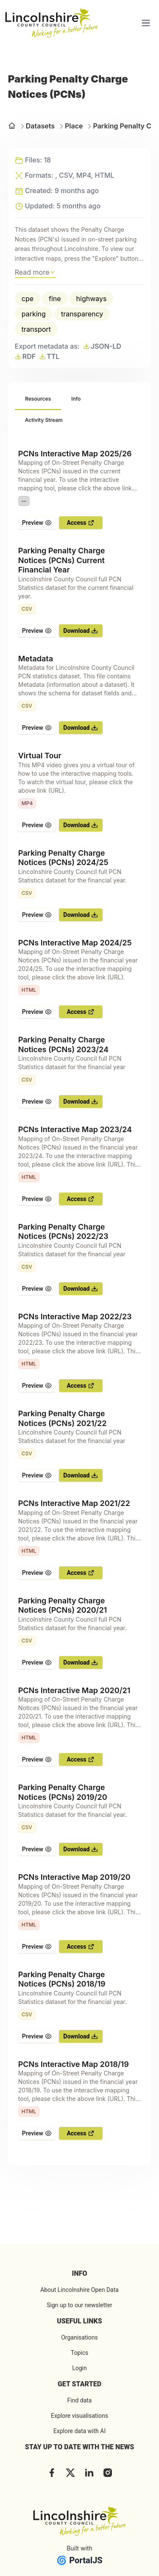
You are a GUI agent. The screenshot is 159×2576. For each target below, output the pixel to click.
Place (70, 126)
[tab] (38, 399)
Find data (79, 2400)
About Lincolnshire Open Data (79, 2289)
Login (79, 2368)
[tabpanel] (80, 1294)
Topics (79, 2352)
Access (81, 522)
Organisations (79, 2337)
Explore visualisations (79, 2415)
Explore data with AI (79, 2431)
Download (80, 630)
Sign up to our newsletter (79, 2305)
